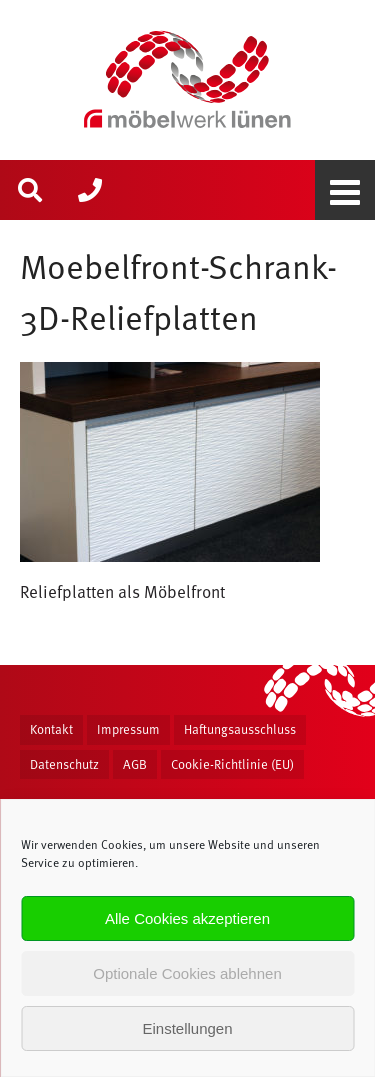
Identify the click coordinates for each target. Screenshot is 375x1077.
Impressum (128, 729)
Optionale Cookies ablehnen (187, 973)
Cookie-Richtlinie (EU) (232, 764)
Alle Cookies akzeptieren (187, 918)
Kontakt (51, 729)
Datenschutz (64, 764)
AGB (135, 764)
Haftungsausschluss (240, 729)
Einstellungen (187, 1028)
